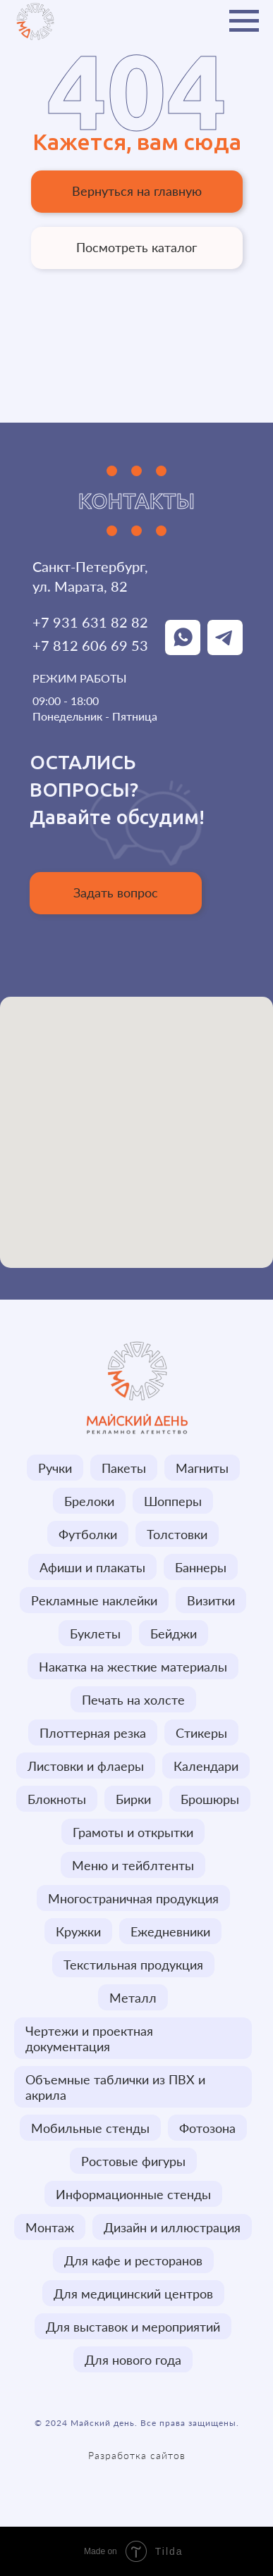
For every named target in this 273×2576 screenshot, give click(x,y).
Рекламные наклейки (94, 1600)
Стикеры (201, 1733)
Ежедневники (170, 1931)
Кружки (78, 1931)
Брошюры (210, 1799)
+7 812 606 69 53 (90, 645)
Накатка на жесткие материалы (133, 1666)
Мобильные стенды (90, 2128)
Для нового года (133, 2359)
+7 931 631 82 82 (90, 622)
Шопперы (173, 1501)
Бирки (133, 1799)
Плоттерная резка (93, 1733)
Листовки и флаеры (86, 1766)
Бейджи (173, 1633)
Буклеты (95, 1633)
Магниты (202, 1468)
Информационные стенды (133, 2194)
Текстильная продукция (133, 1964)
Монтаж (49, 2227)
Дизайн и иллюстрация (172, 2227)
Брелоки (89, 1501)
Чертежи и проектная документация (89, 2038)
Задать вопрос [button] (115, 892)
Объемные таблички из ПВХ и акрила (115, 2087)
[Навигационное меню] (244, 21)
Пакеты (124, 1468)
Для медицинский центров (133, 2293)
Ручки (55, 1468)
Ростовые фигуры (133, 2161)
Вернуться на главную (137, 191)
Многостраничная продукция (133, 1898)
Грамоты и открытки (133, 1832)
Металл (133, 1997)
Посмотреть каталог (136, 247)
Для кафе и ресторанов (133, 2260)
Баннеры (200, 1567)
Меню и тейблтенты (133, 1865)
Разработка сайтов (137, 2455)
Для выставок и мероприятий (133, 2326)
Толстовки (177, 1534)
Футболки (88, 1534)
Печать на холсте (133, 1699)
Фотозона (207, 2128)
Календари (206, 1766)
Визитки (211, 1600)
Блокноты (57, 1799)
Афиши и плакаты (92, 1567)
